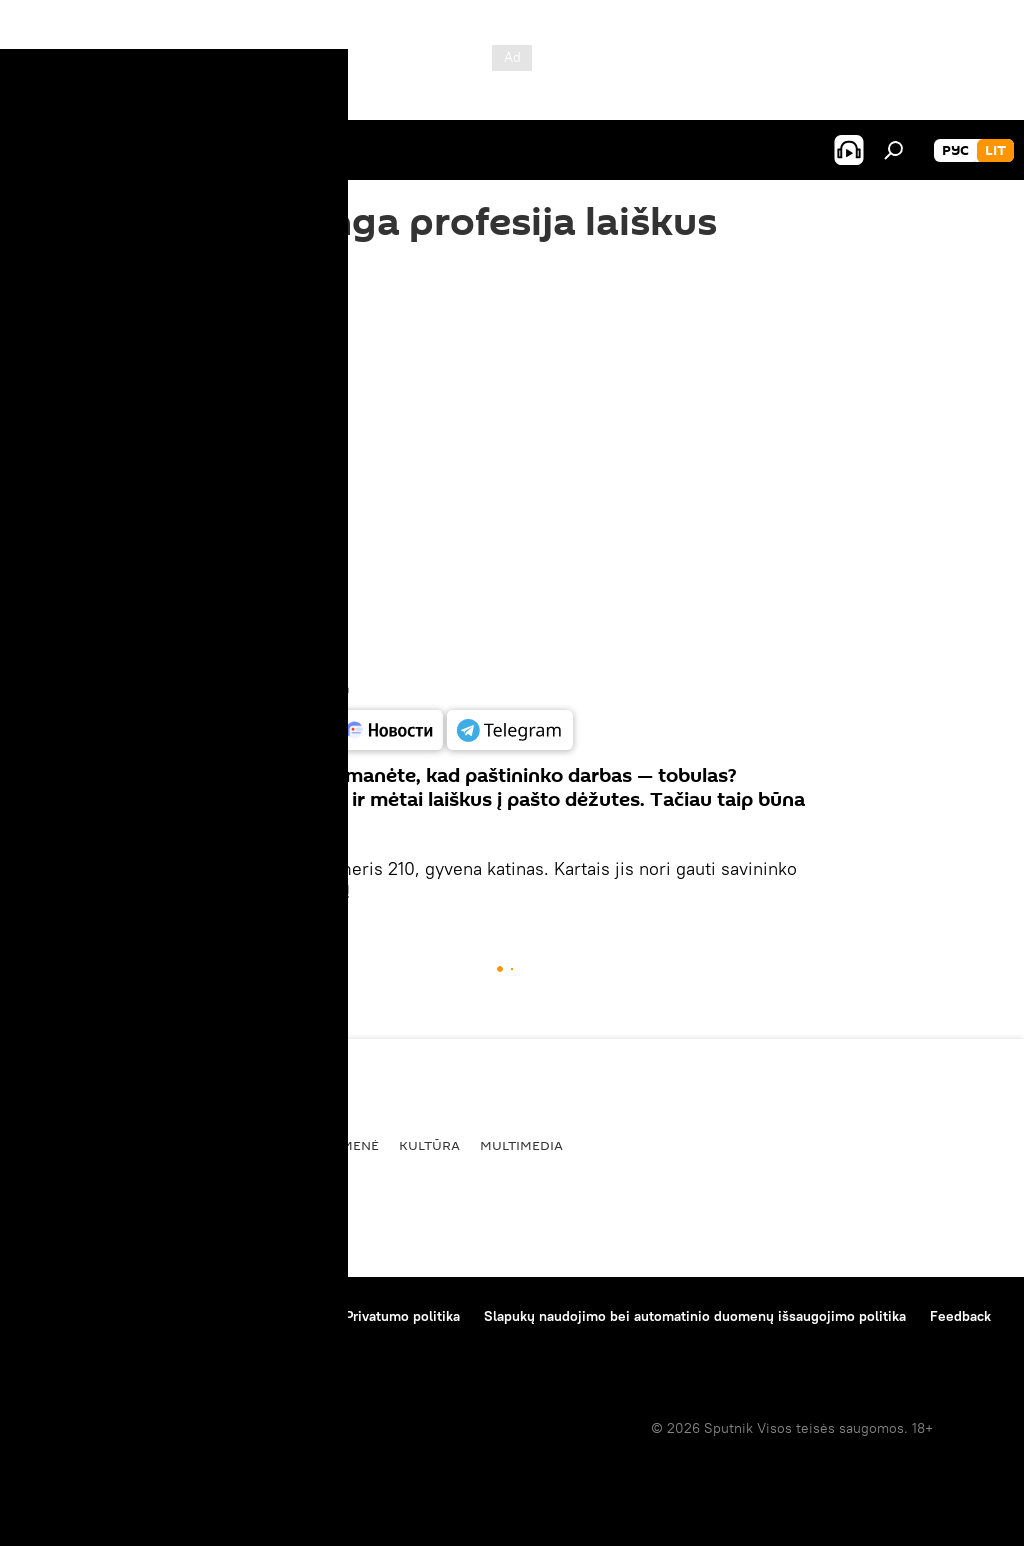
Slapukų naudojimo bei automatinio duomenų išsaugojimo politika (695, 1316)
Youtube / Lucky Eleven (287, 688)
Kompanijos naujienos (91, 1343)
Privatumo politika (402, 1316)
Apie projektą (63, 1316)
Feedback (960, 1316)
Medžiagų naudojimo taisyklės (225, 1316)
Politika (146, 1145)
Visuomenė (339, 1145)
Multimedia (521, 1145)
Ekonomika (237, 1145)
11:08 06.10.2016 (264, 305)
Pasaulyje (58, 1145)
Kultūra (429, 1145)
